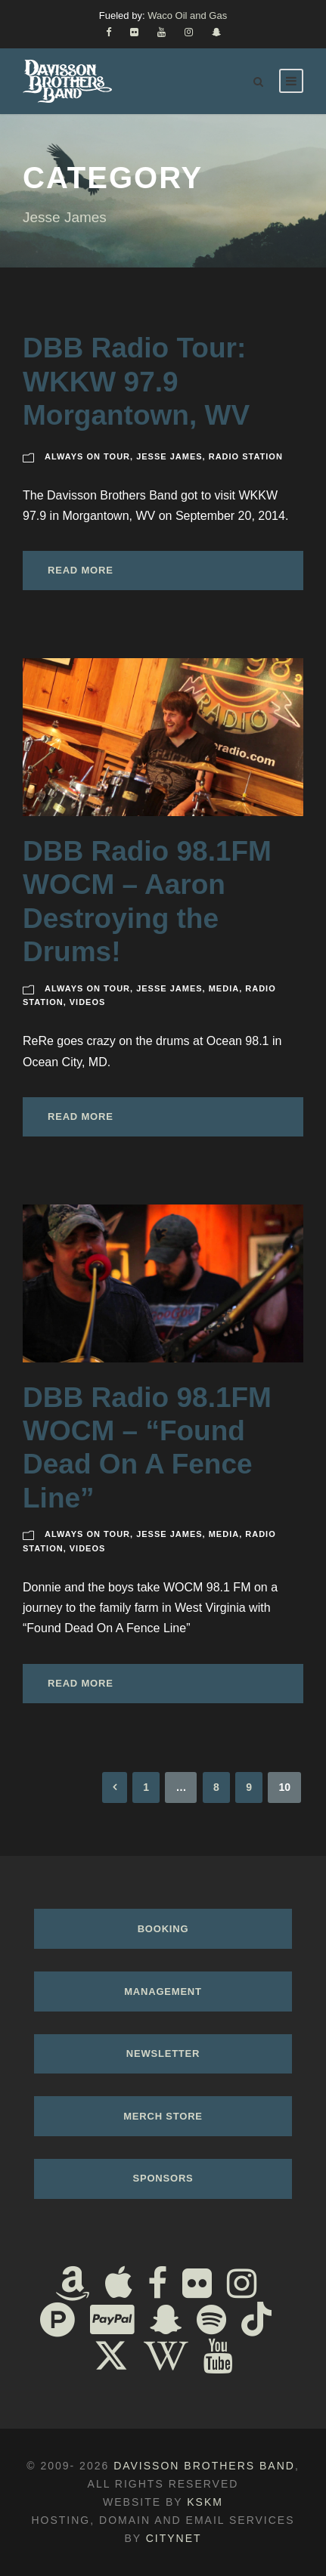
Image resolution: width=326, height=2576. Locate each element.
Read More (80, 570)
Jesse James (169, 456)
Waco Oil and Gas (187, 15)
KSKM (205, 2502)
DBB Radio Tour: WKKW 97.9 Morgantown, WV (136, 381)
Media (224, 988)
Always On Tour (87, 456)
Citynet (174, 2538)
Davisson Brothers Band (204, 2466)
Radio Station (246, 456)
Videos (88, 1002)
